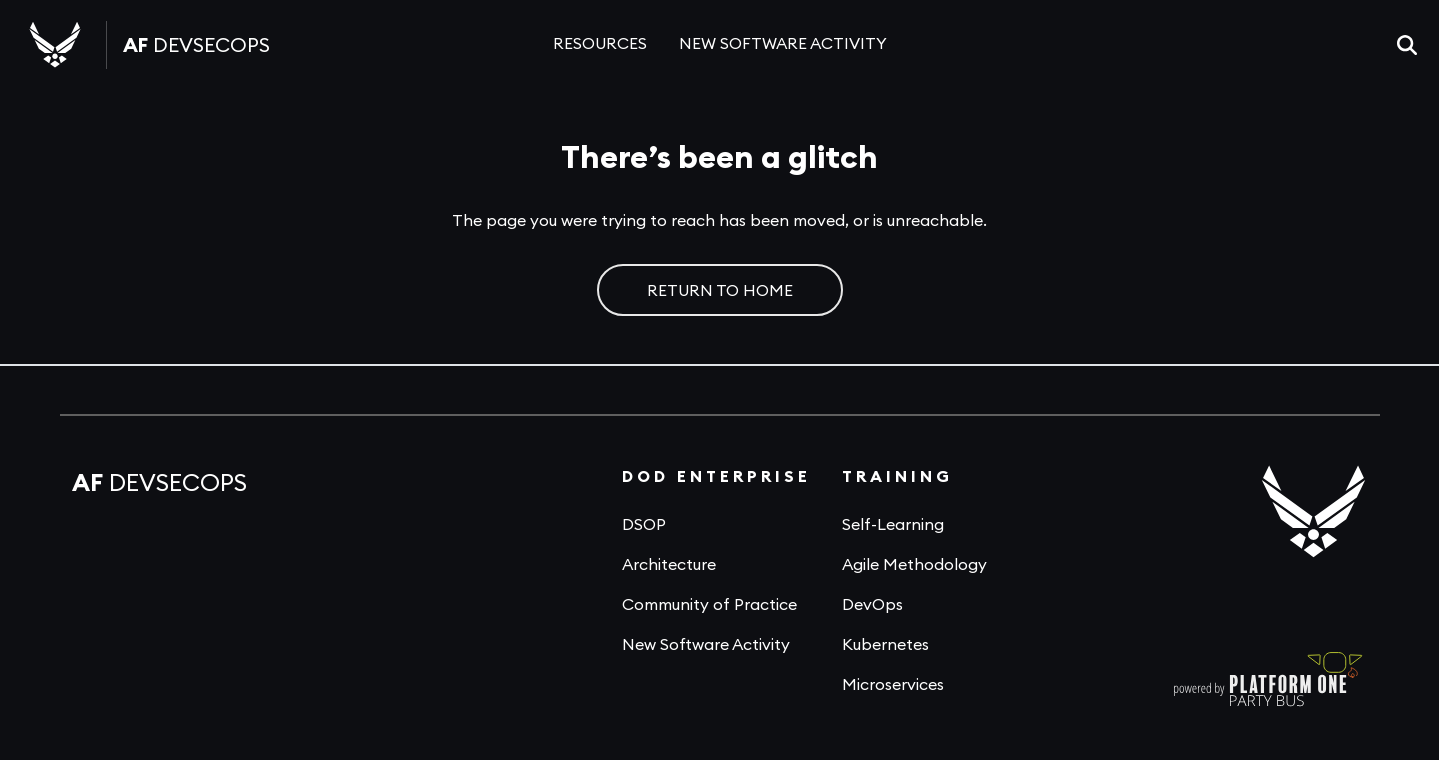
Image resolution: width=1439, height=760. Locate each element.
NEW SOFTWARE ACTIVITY (783, 43)
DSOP (644, 524)
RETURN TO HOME (720, 290)
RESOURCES (600, 43)
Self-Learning (893, 524)
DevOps (872, 604)
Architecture (669, 564)
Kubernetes (885, 644)
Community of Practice (709, 604)
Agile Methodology (914, 564)
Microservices (893, 684)
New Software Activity (706, 644)
